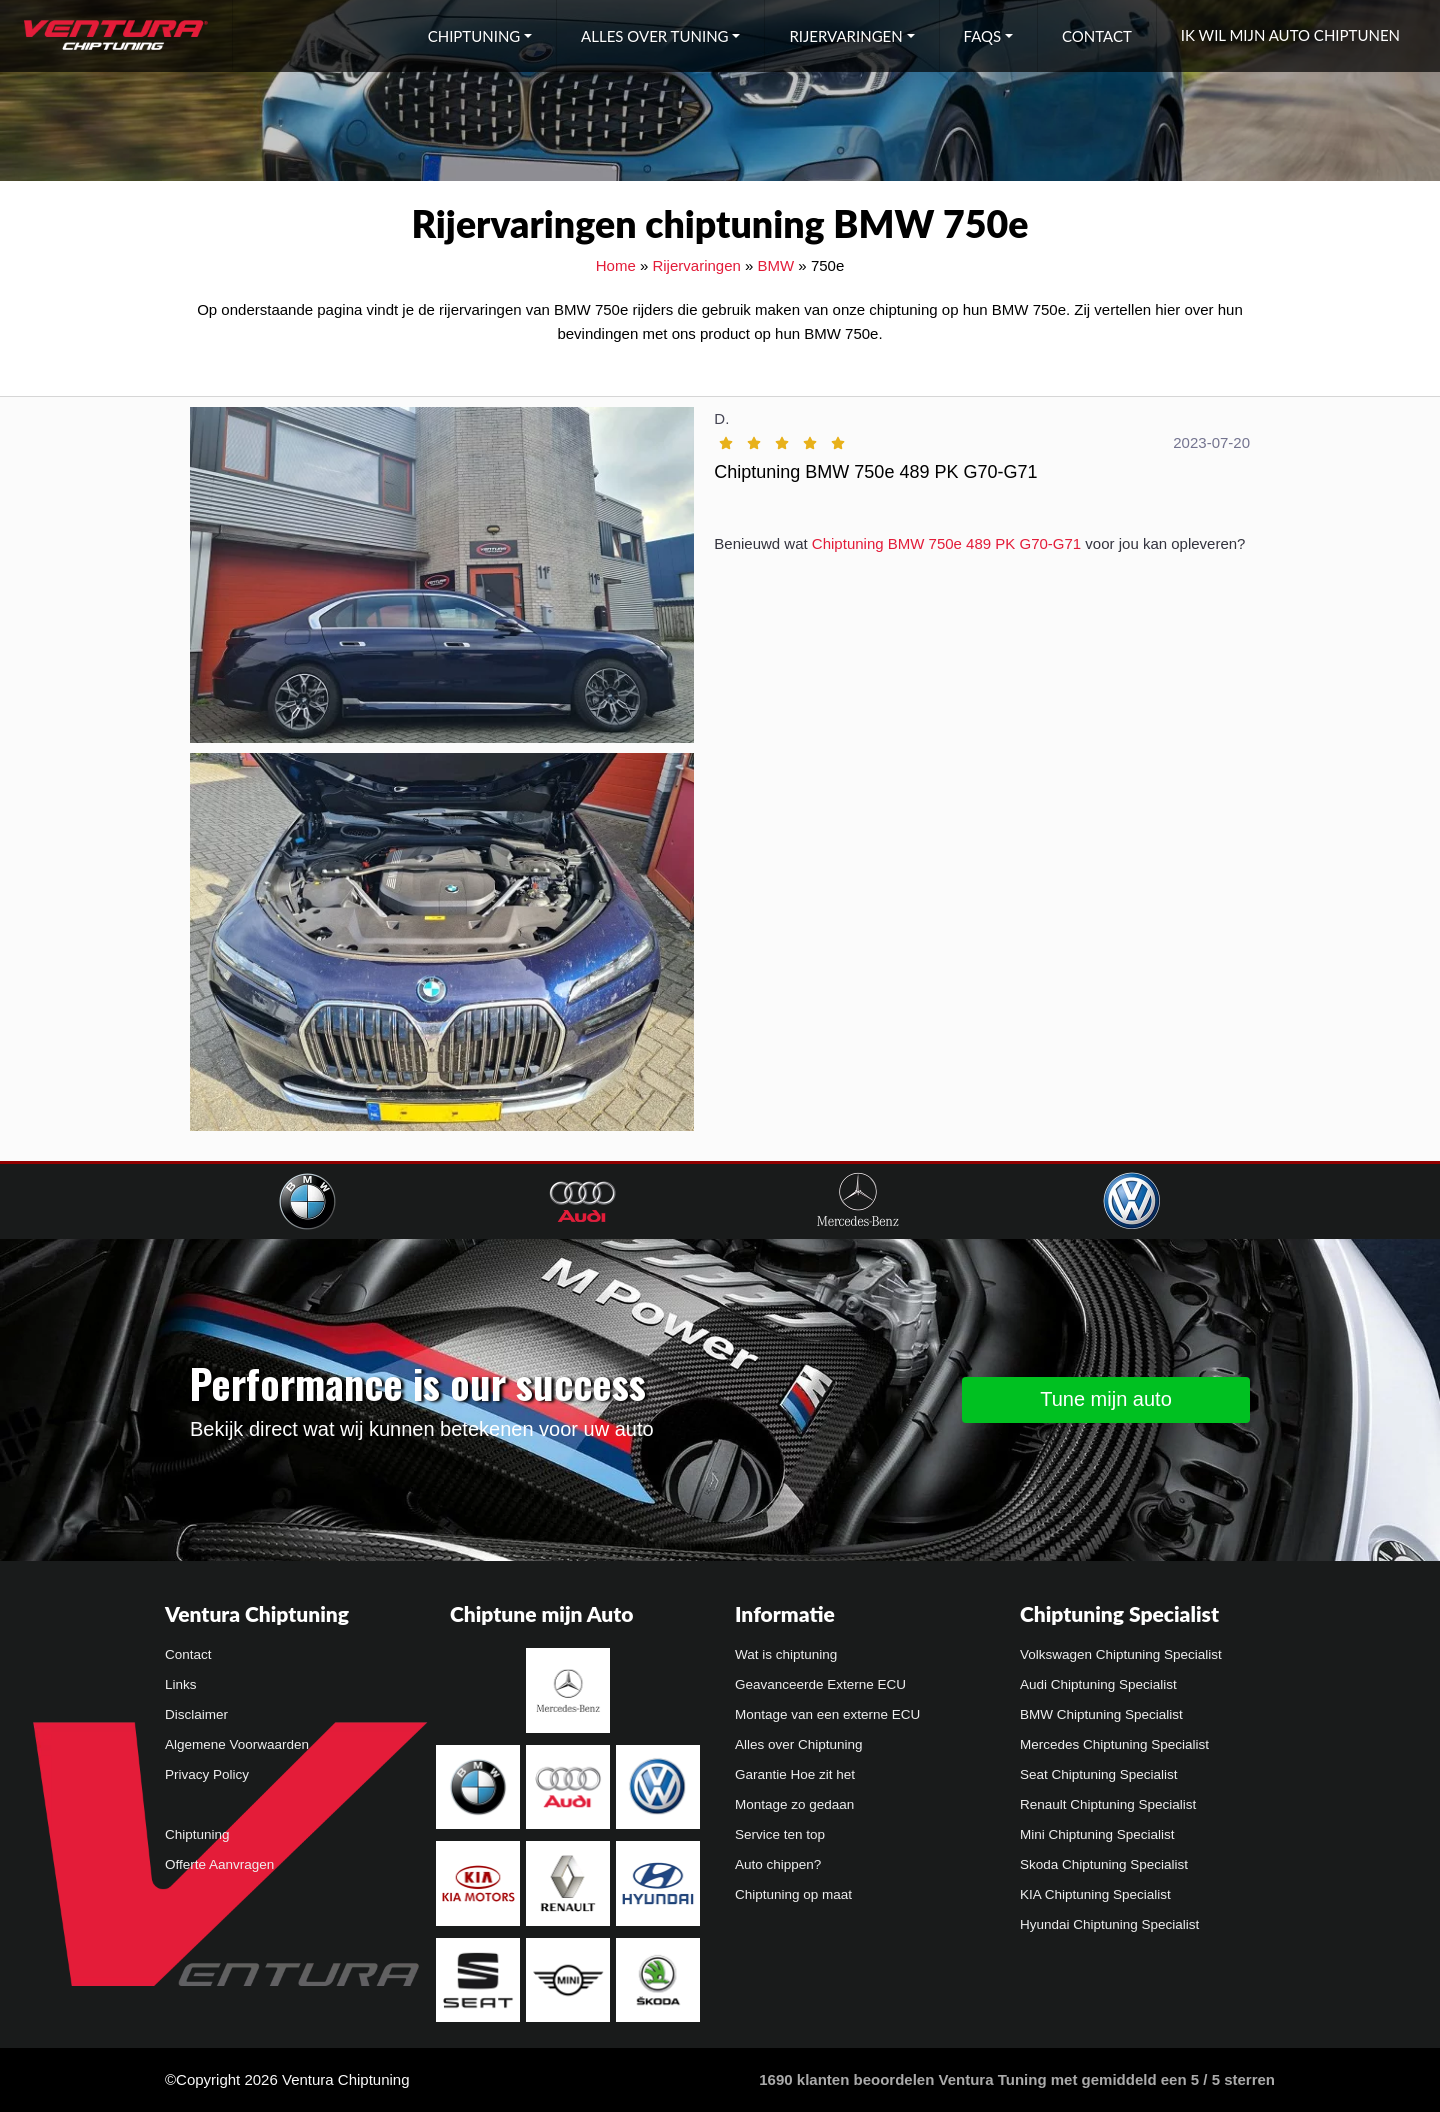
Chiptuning (474, 36)
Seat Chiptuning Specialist (1099, 1774)
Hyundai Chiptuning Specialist (1109, 1924)
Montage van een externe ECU (827, 1714)
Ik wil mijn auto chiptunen (1290, 35)
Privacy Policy (207, 1774)
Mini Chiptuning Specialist (1097, 1834)
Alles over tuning (654, 36)
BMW (776, 265)
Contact (1097, 36)
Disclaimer (196, 1714)
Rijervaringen (845, 36)
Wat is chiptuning (786, 1654)
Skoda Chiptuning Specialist (1104, 1864)
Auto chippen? (778, 1864)
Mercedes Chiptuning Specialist (1114, 1744)
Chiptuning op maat (793, 1894)
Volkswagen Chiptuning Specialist (1121, 1654)
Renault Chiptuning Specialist (1108, 1804)
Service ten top (780, 1834)
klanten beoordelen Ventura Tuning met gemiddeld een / (1017, 2079)
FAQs (983, 36)
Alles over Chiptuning (799, 1744)
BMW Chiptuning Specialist (1101, 1714)
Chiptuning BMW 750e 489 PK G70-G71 (946, 543)
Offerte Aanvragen (219, 1864)
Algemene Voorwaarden (237, 1744)
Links (181, 1684)
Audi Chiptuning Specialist (1098, 1684)
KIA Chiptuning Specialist (1095, 1894)
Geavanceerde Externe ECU (820, 1684)
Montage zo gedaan (794, 1804)
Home (616, 265)
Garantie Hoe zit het (795, 1774)
